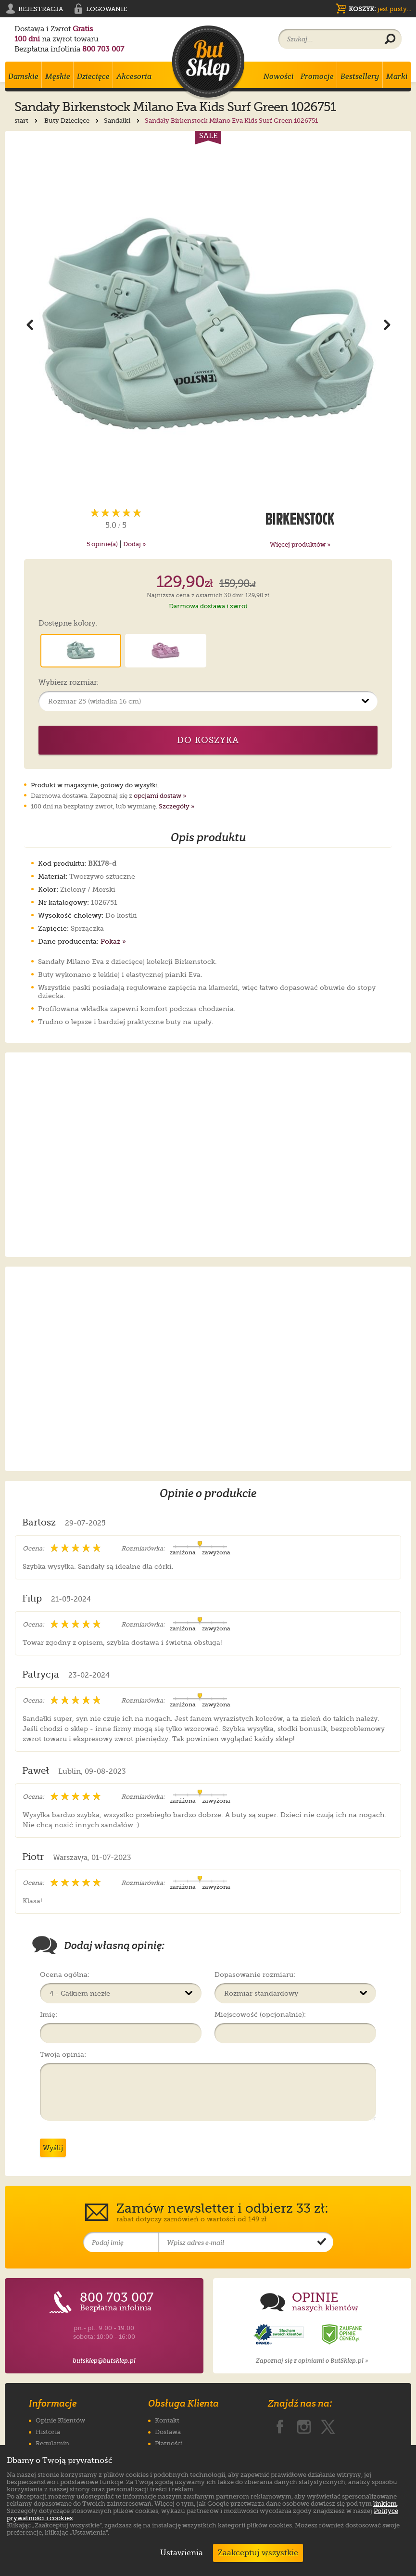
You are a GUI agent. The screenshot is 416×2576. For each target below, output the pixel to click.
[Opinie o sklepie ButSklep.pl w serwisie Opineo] (280, 2334)
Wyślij (53, 2148)
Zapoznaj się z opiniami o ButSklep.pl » (312, 2361)
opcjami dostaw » (160, 795)
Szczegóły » (176, 806)
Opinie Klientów (60, 2420)
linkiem (385, 2503)
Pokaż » (113, 941)
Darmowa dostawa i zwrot (208, 606)
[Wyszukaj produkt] (390, 39)
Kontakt (167, 2420)
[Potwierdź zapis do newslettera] (321, 2242)
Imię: (48, 2014)
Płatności (169, 2443)
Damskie (23, 76)
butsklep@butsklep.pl (104, 2361)
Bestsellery (359, 76)
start (26, 120)
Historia (48, 2432)
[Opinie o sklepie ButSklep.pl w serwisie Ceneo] (342, 2334)
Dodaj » (134, 544)
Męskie (57, 76)
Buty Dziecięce (72, 120)
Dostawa (168, 2432)
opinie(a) (102, 544)
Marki (397, 76)
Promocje (317, 76)
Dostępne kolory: (68, 624)
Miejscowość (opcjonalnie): (260, 2014)
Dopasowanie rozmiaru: (254, 1974)
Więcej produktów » (300, 544)
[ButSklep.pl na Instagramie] (304, 2425)
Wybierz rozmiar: (68, 683)
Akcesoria (133, 76)
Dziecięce (93, 76)
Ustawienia (179, 2553)
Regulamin (52, 2443)
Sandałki (122, 120)
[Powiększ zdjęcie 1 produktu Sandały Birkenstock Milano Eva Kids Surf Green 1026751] (208, 324)
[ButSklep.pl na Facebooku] (280, 2425)
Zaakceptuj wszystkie (258, 2553)
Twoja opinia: (63, 2054)
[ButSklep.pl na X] (328, 2425)
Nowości (279, 76)
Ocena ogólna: (64, 1974)
